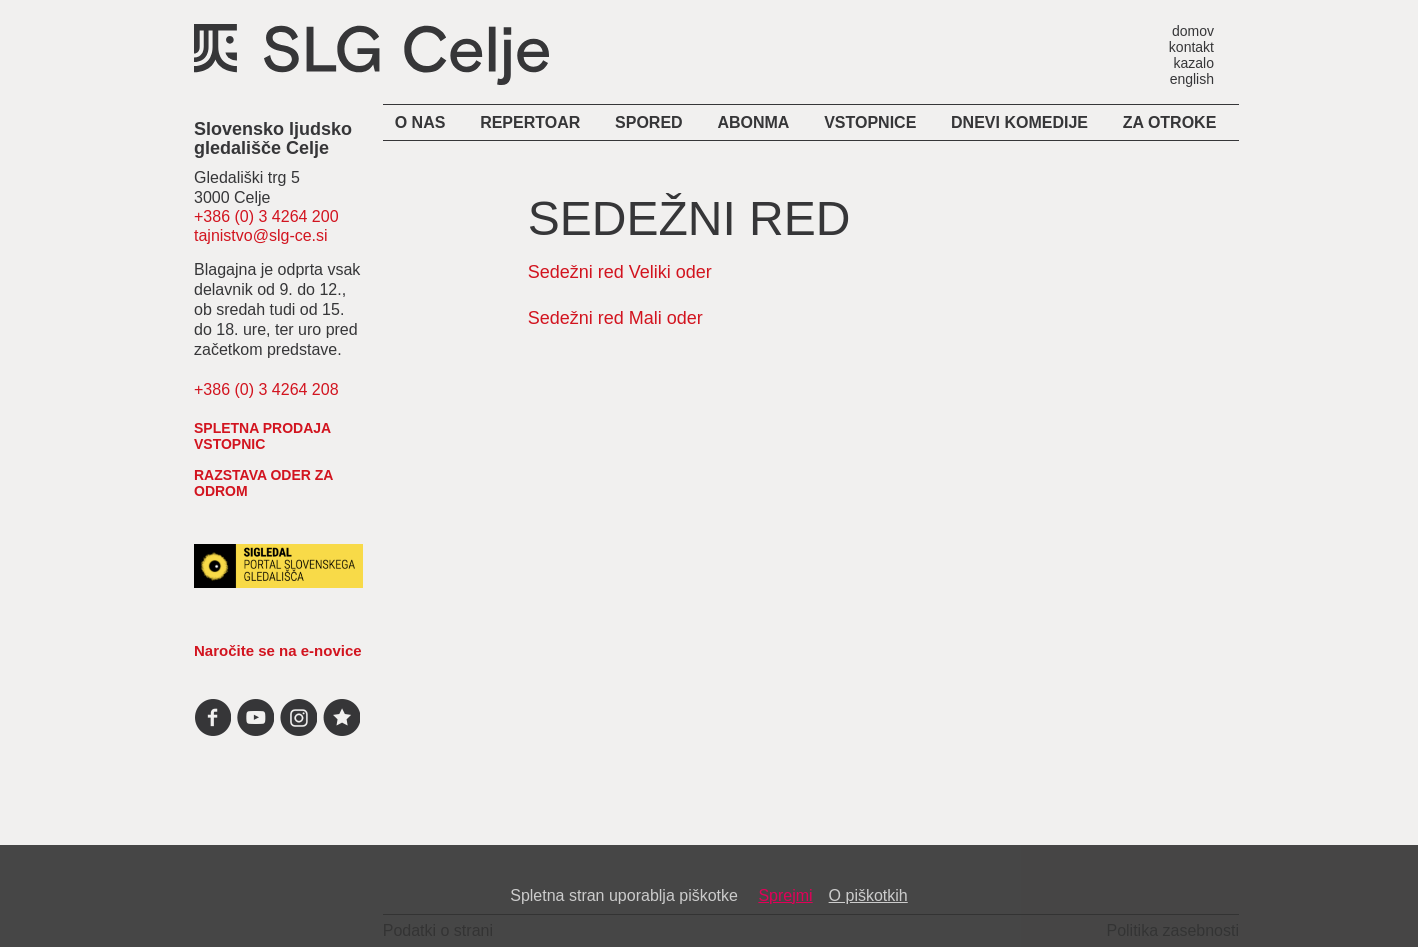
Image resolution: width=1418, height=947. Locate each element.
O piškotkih (868, 895)
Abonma (753, 122)
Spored (649, 122)
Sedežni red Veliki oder (620, 272)
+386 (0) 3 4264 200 (266, 216)
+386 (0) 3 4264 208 (266, 389)
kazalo (1194, 62)
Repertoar (530, 122)
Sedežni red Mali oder (615, 318)
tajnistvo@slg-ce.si (261, 235)
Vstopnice (870, 122)
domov (1193, 30)
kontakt (1191, 46)
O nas (420, 122)
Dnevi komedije (1019, 122)
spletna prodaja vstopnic (262, 436)
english (1192, 78)
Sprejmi (785, 895)
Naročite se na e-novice (278, 650)
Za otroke (1170, 122)
